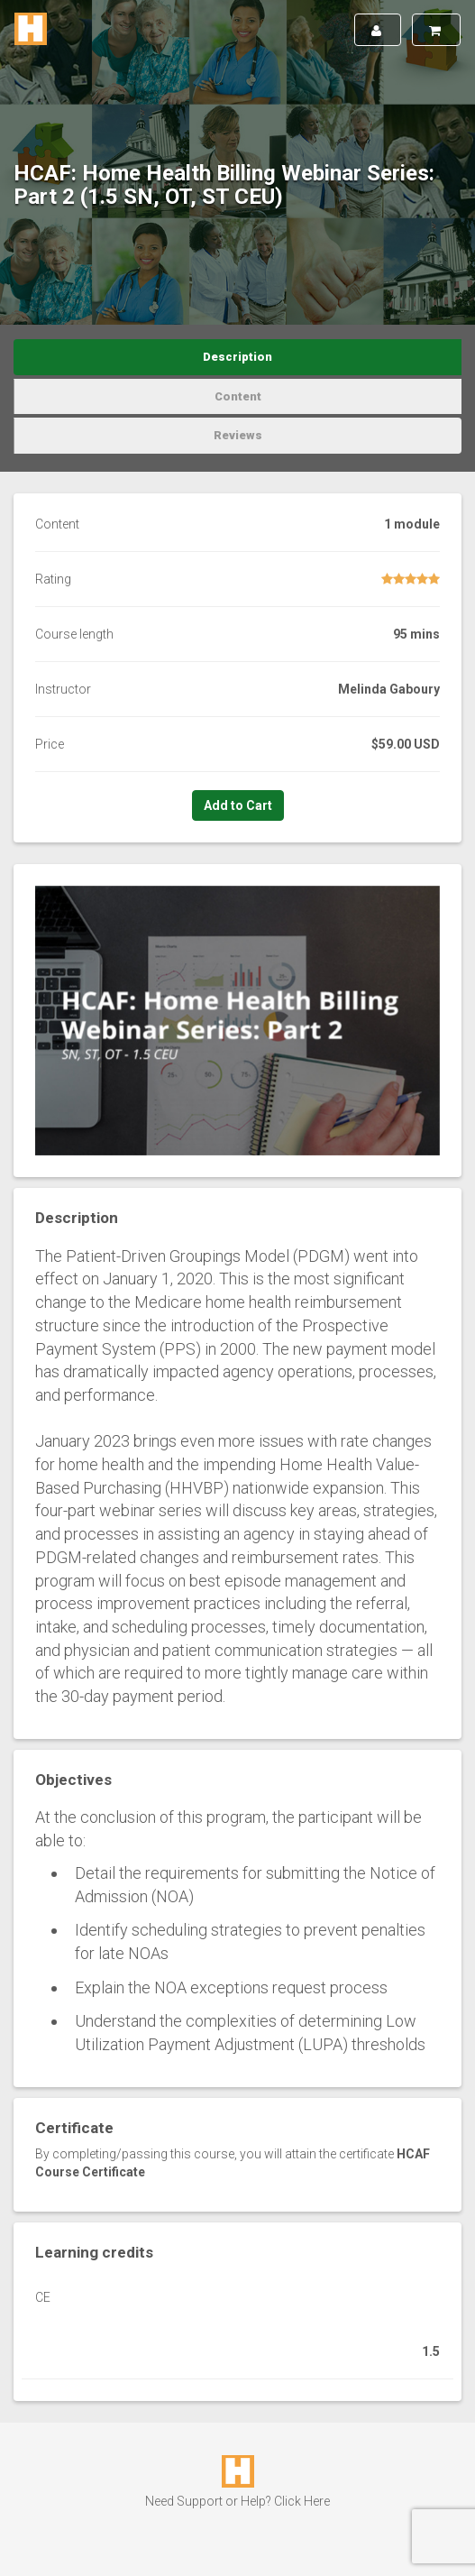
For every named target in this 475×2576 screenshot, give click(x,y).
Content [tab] (238, 396)
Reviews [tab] (238, 435)
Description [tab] (237, 356)
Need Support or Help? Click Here (237, 2501)
